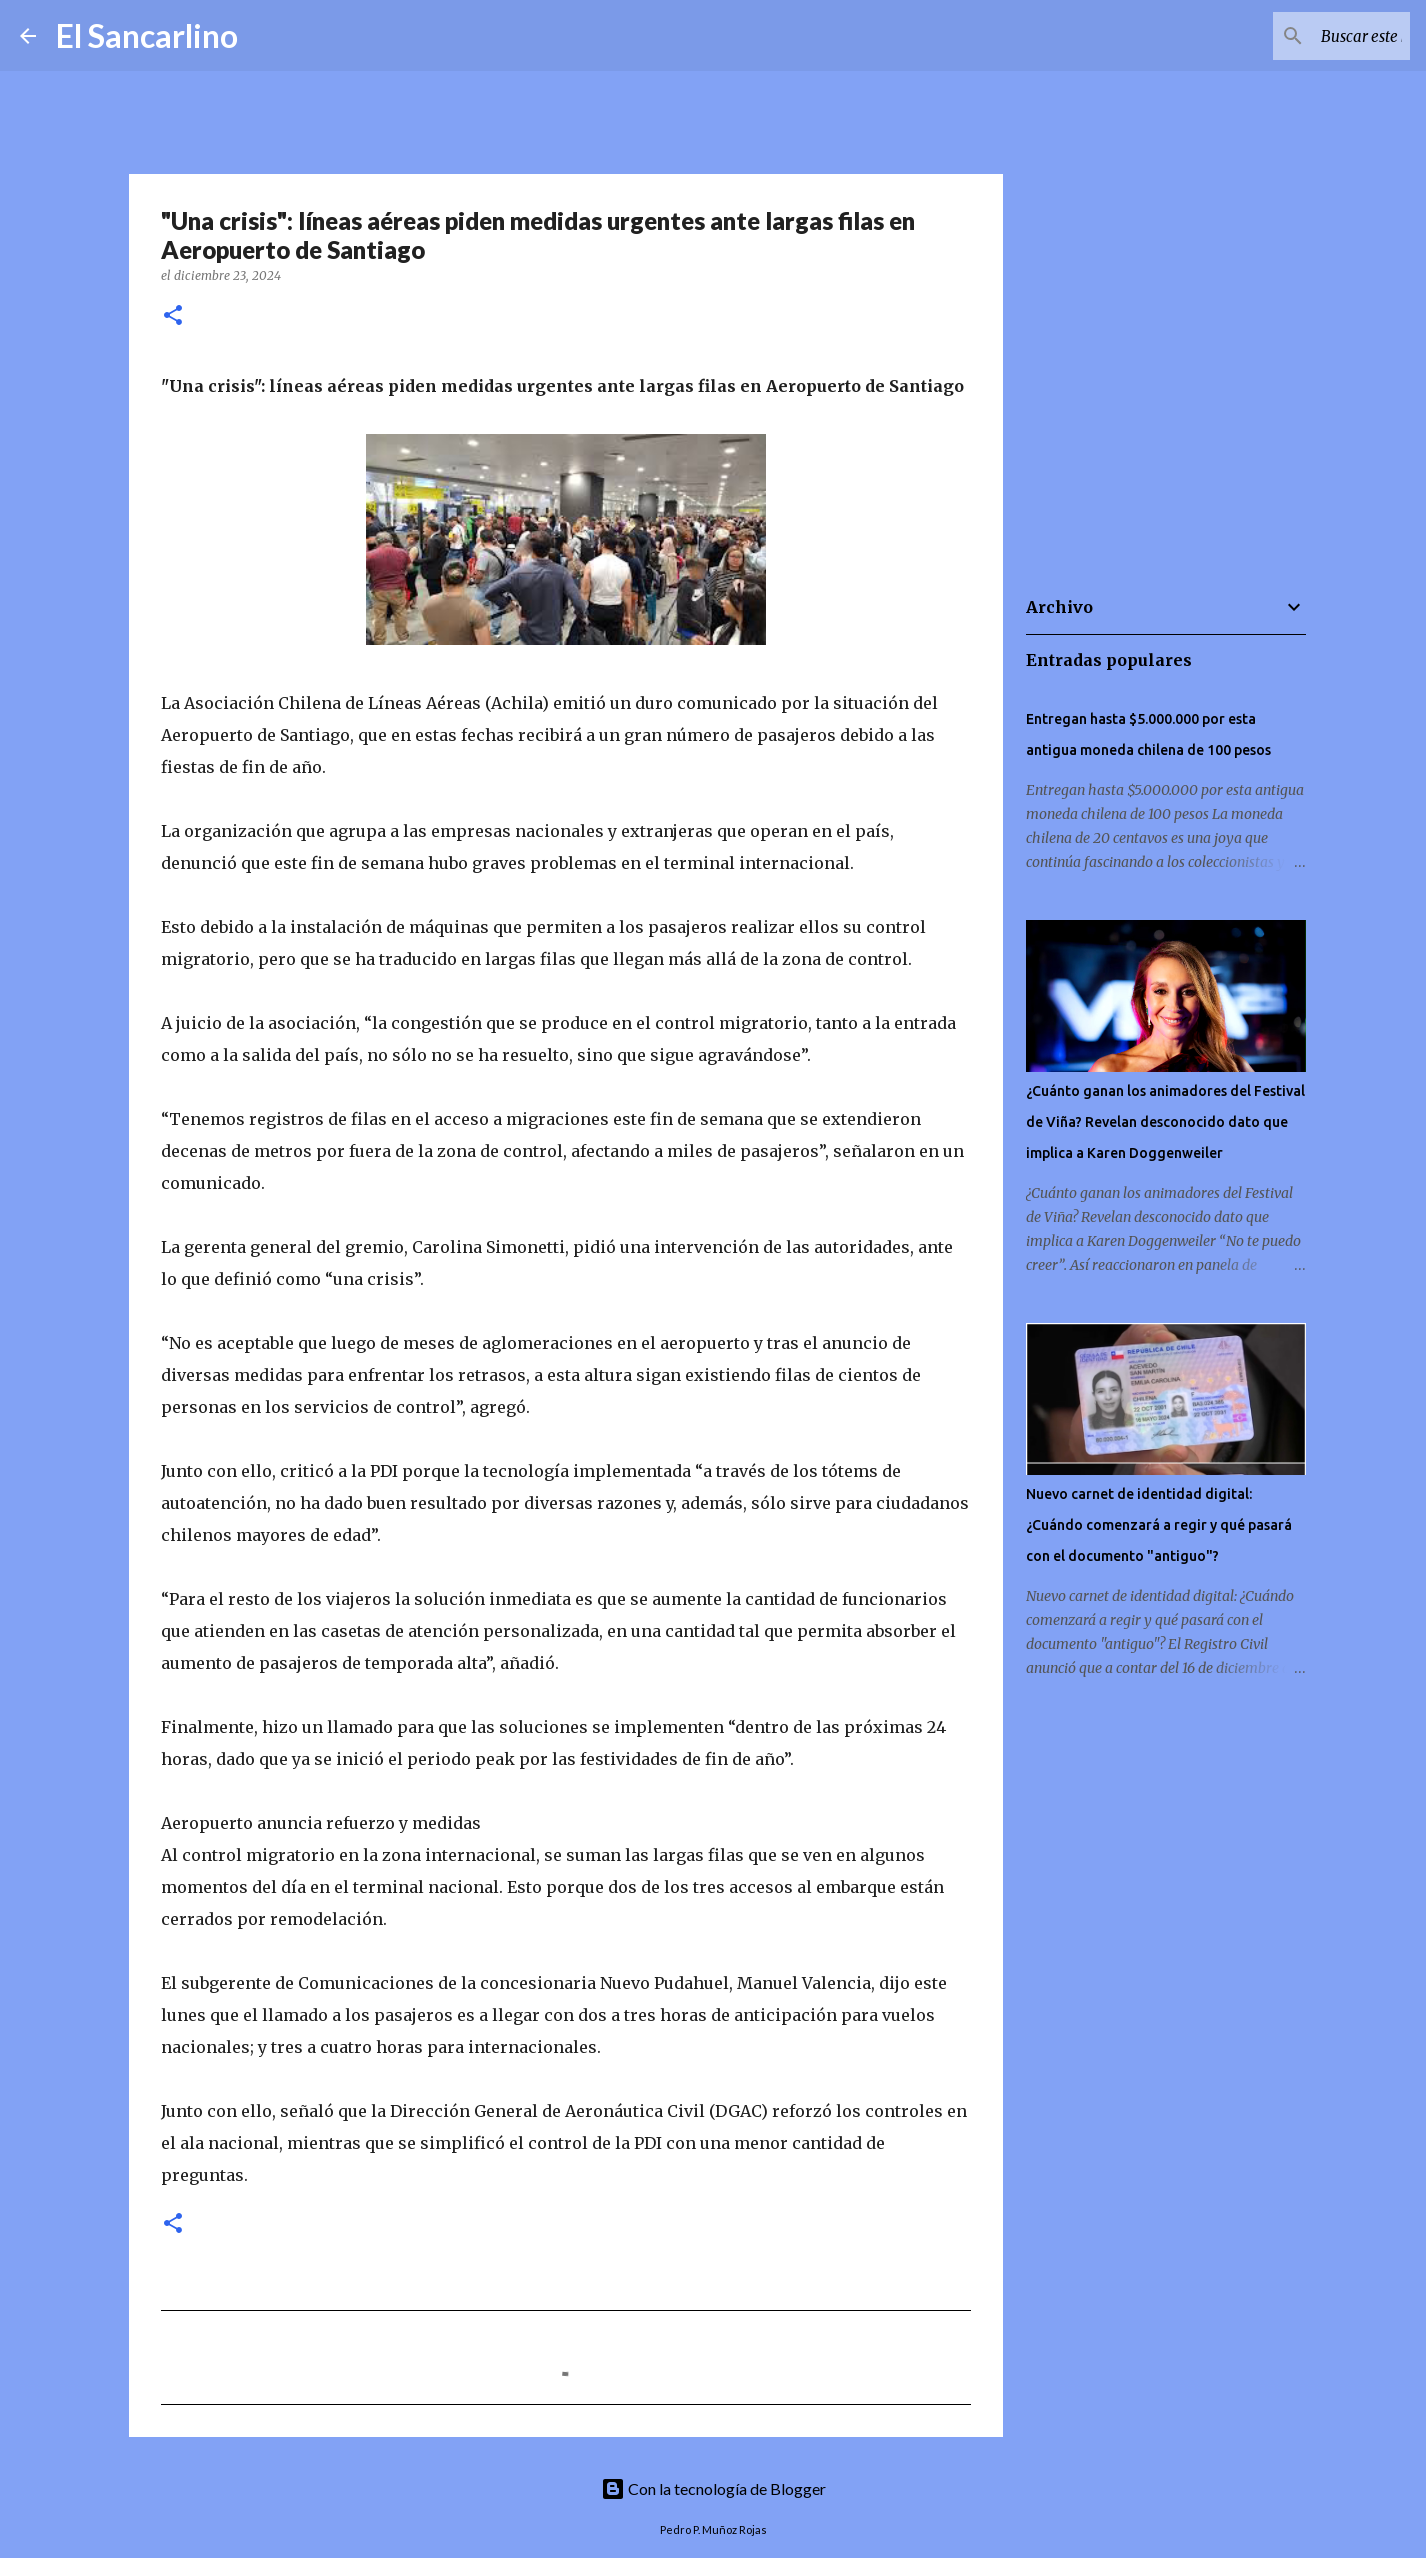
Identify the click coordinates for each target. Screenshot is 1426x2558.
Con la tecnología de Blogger (713, 2488)
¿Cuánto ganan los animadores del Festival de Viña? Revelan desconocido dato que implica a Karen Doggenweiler (1165, 1122)
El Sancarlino (147, 35)
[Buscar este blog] (1305, 36)
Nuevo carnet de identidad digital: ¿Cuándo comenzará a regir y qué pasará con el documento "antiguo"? (1159, 1525)
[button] (173, 316)
